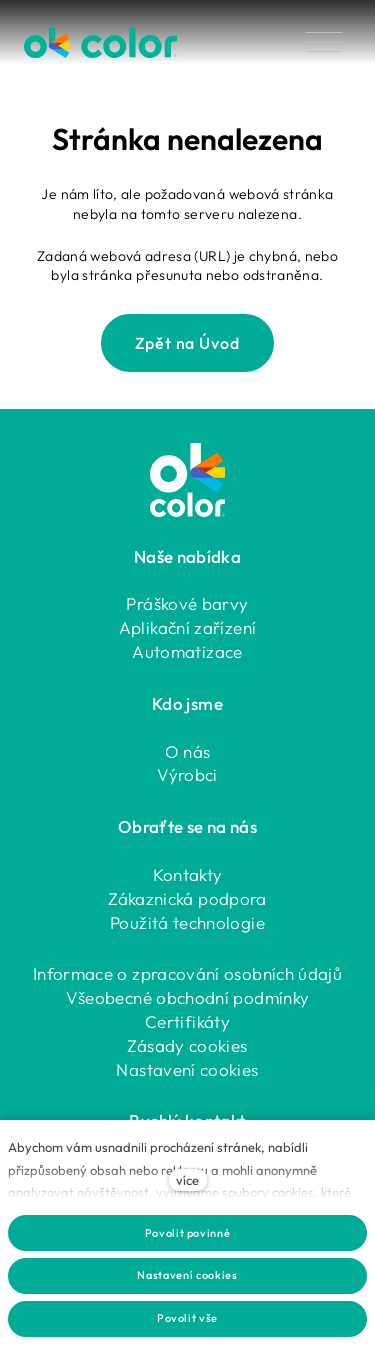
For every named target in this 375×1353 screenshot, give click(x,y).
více (187, 1180)
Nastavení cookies (187, 1069)
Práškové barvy (187, 603)
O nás (188, 751)
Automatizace (187, 651)
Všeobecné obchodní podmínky (188, 997)
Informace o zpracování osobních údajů (187, 973)
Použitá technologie (187, 922)
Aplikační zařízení (187, 627)
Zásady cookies (187, 1045)
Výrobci (187, 774)
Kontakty (188, 874)
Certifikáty (187, 1021)
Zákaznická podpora (187, 898)
